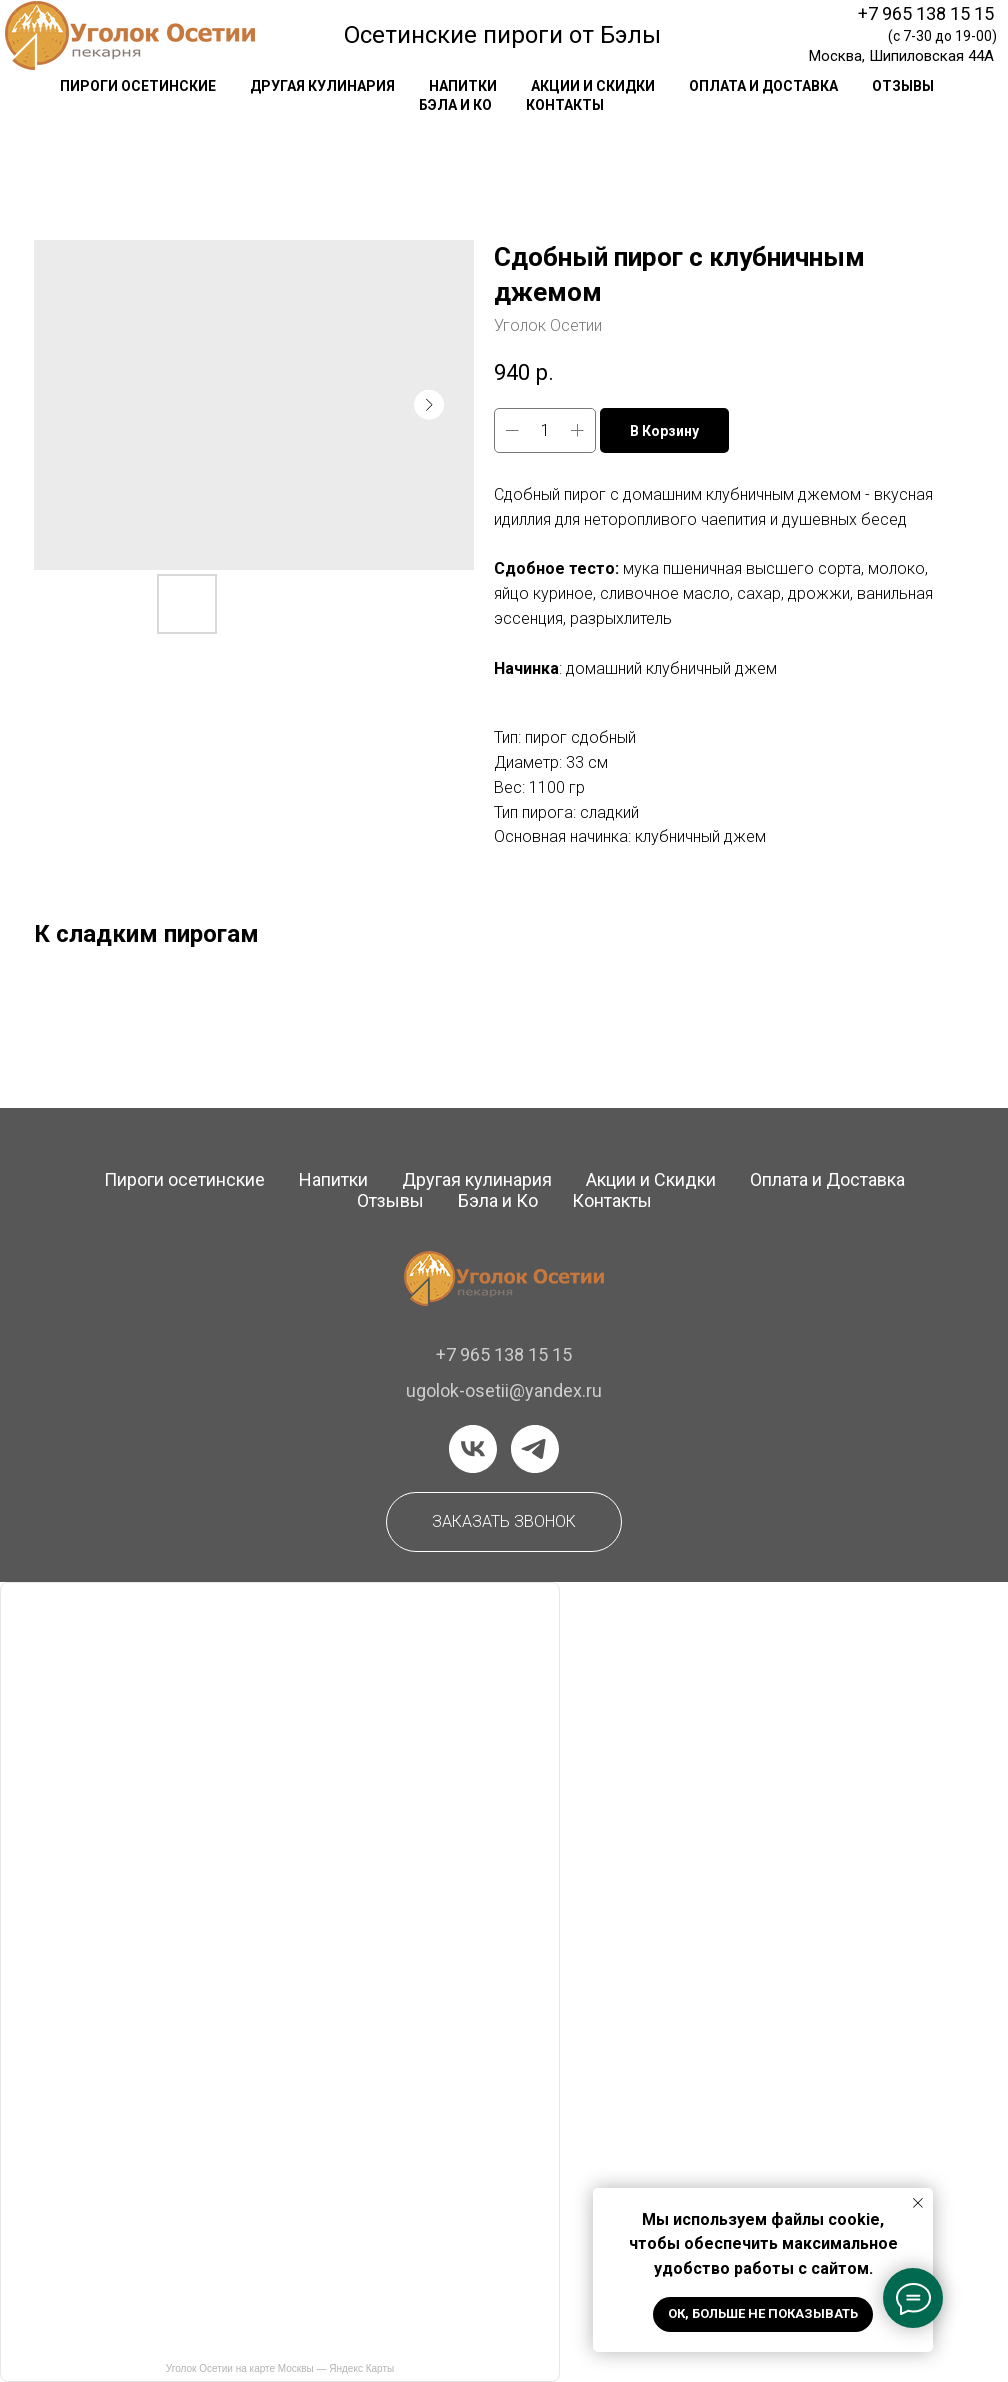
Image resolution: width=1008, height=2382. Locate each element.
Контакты (612, 1200)
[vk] (473, 1449)
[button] (504, 1522)
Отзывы (390, 1200)
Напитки (333, 1179)
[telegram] (535, 1449)
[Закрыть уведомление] (918, 2203)
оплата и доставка (763, 86)
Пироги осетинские (184, 1179)
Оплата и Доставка (827, 1179)
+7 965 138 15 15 (926, 13)
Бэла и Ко (455, 105)
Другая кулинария (477, 1179)
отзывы (903, 86)
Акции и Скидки (651, 1179)
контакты (565, 105)
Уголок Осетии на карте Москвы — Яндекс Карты (280, 2368)
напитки (463, 86)
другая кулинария (322, 86)
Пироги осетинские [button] (138, 86)
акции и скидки (593, 86)
